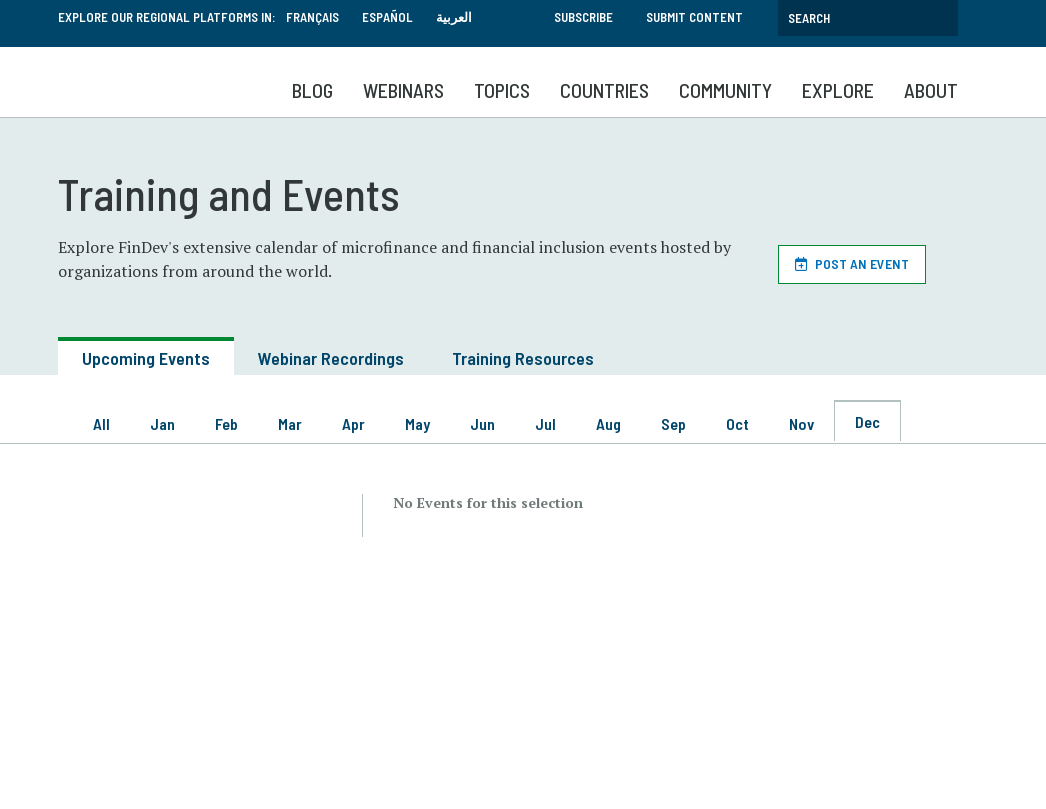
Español (387, 17)
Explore (838, 90)
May (417, 423)
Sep (673, 423)
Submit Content (694, 17)
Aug (608, 423)
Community (725, 90)
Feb (226, 423)
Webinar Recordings (331, 358)
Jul (545, 423)
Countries (604, 90)
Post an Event (862, 263)
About (931, 90)
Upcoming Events (146, 358)
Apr (353, 423)
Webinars (403, 90)
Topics (502, 90)
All (101, 423)
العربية (454, 17)
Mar (290, 423)
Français (312, 17)
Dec (867, 421)
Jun (482, 423)
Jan (162, 423)
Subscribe (583, 17)
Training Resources (523, 358)
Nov (801, 423)
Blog (312, 90)
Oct (737, 423)
